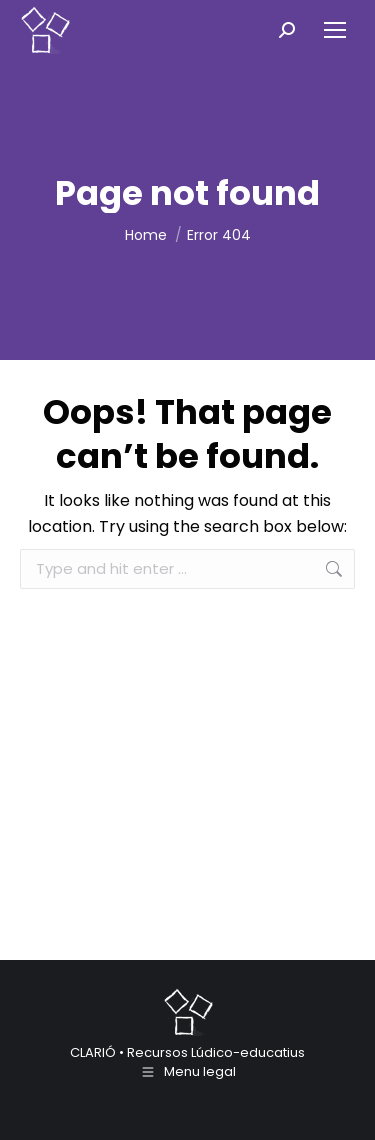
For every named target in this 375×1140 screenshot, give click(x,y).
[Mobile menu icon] (335, 30)
